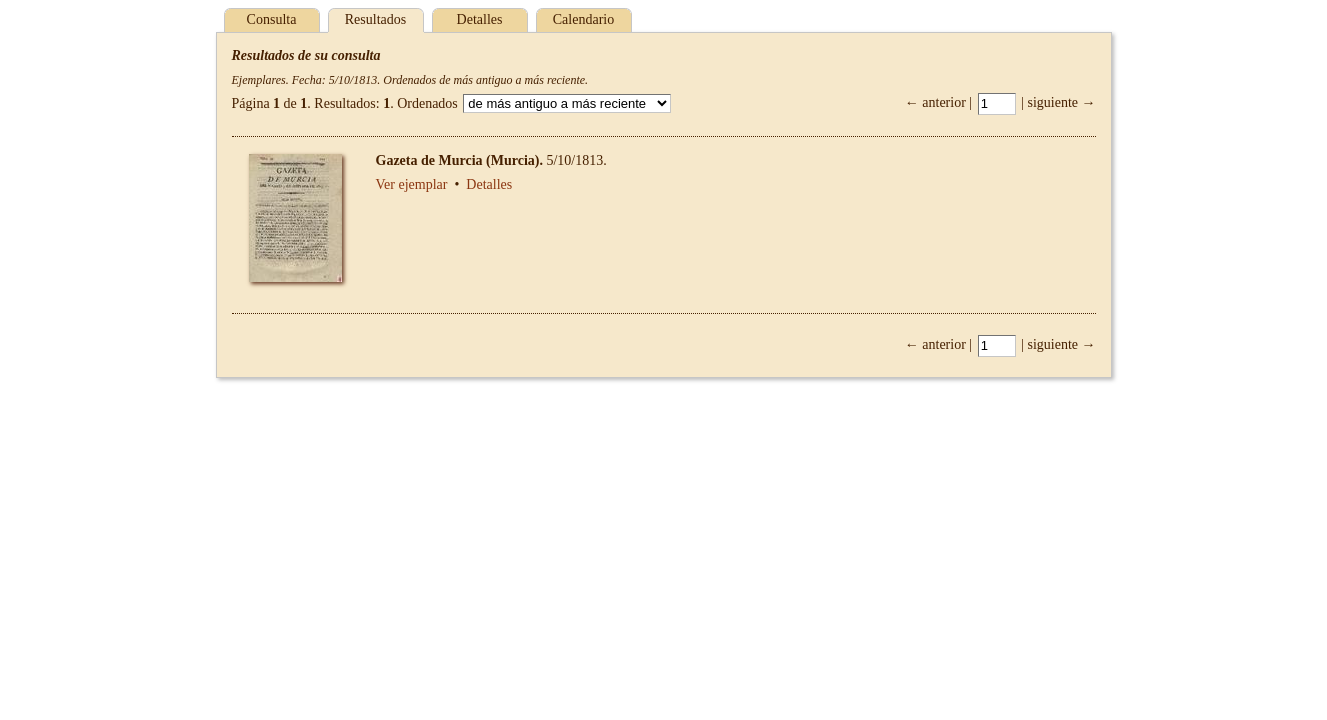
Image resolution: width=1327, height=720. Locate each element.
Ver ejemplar (412, 184)
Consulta (272, 19)
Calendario (583, 19)
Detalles (480, 19)
